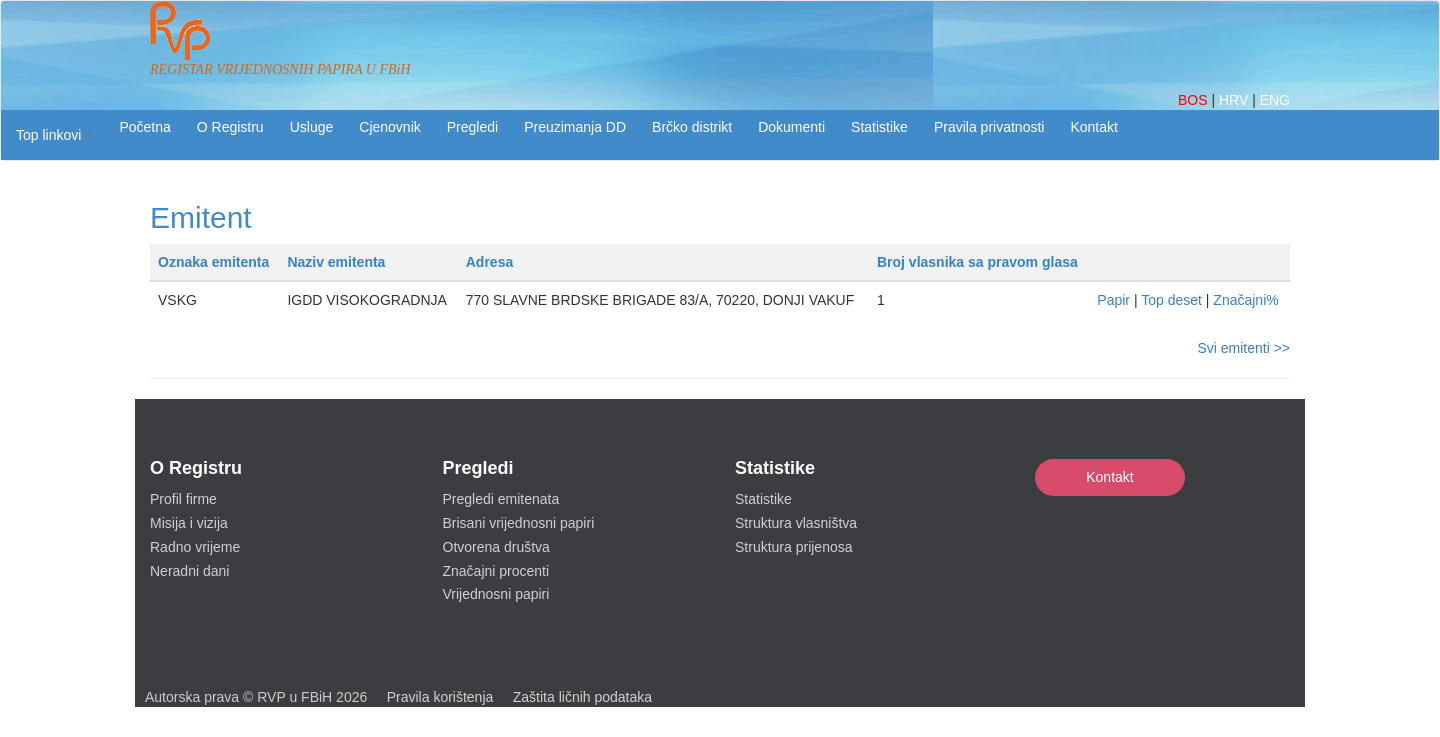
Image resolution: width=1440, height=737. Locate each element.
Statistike (879, 127)
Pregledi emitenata (501, 499)
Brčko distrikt (692, 127)
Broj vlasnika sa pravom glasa (977, 262)
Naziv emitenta (336, 262)
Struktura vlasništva (796, 523)
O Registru (230, 127)
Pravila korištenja (440, 697)
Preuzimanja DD (575, 127)
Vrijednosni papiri (496, 594)
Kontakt (1109, 477)
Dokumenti (791, 127)
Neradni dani (189, 571)
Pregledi (472, 127)
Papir (1113, 300)
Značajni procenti (496, 571)
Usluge (312, 127)
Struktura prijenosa (794, 547)
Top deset (1171, 300)
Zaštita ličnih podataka (582, 697)
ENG (1275, 100)
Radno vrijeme (195, 547)
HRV (1235, 100)
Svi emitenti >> (1243, 348)
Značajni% (1245, 300)
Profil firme (183, 499)
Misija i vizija (189, 523)
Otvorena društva (496, 547)
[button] (53, 135)
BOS (1194, 100)
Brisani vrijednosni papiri (519, 523)
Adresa (489, 262)
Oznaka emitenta (213, 262)
